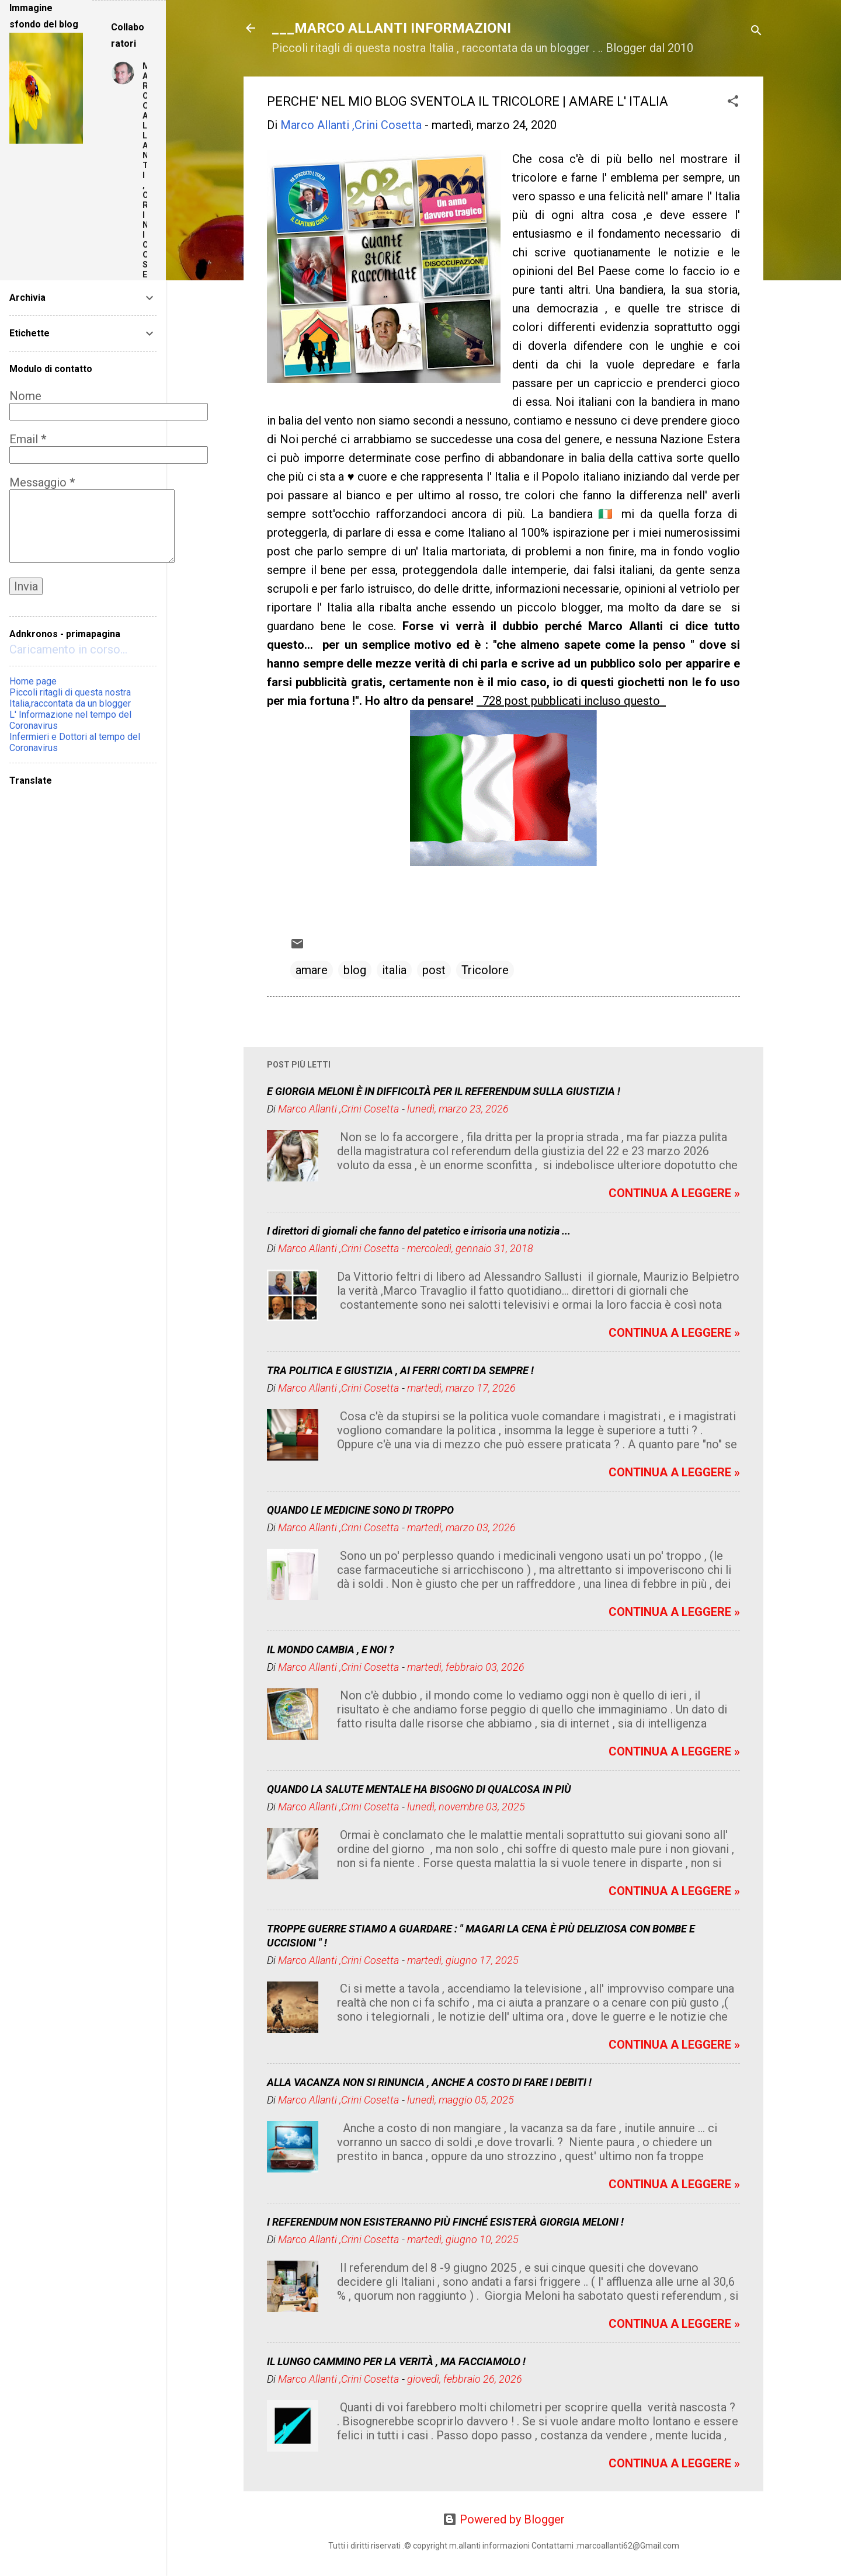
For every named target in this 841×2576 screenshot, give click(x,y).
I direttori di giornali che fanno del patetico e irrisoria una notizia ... (419, 1231)
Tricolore (485, 970)
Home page (33, 681)
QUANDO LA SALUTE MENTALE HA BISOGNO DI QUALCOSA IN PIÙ (419, 1789)
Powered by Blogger (504, 2519)
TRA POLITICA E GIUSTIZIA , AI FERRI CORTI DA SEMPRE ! (400, 1370)
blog (354, 970)
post (434, 970)
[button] (733, 102)
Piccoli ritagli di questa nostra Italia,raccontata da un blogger (70, 698)
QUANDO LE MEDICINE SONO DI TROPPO (360, 1510)
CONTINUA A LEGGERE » (674, 1193)
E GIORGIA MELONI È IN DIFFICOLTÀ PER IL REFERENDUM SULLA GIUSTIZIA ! (443, 1091)
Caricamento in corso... (68, 649)
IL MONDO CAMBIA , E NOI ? (330, 1649)
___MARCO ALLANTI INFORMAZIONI (391, 28)
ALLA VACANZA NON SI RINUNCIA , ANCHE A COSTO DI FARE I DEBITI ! (429, 2082)
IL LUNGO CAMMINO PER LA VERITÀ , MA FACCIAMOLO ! (396, 2361)
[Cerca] (756, 32)
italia (394, 970)
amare (312, 970)
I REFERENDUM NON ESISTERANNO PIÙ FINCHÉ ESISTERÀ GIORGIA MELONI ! (445, 2222)
